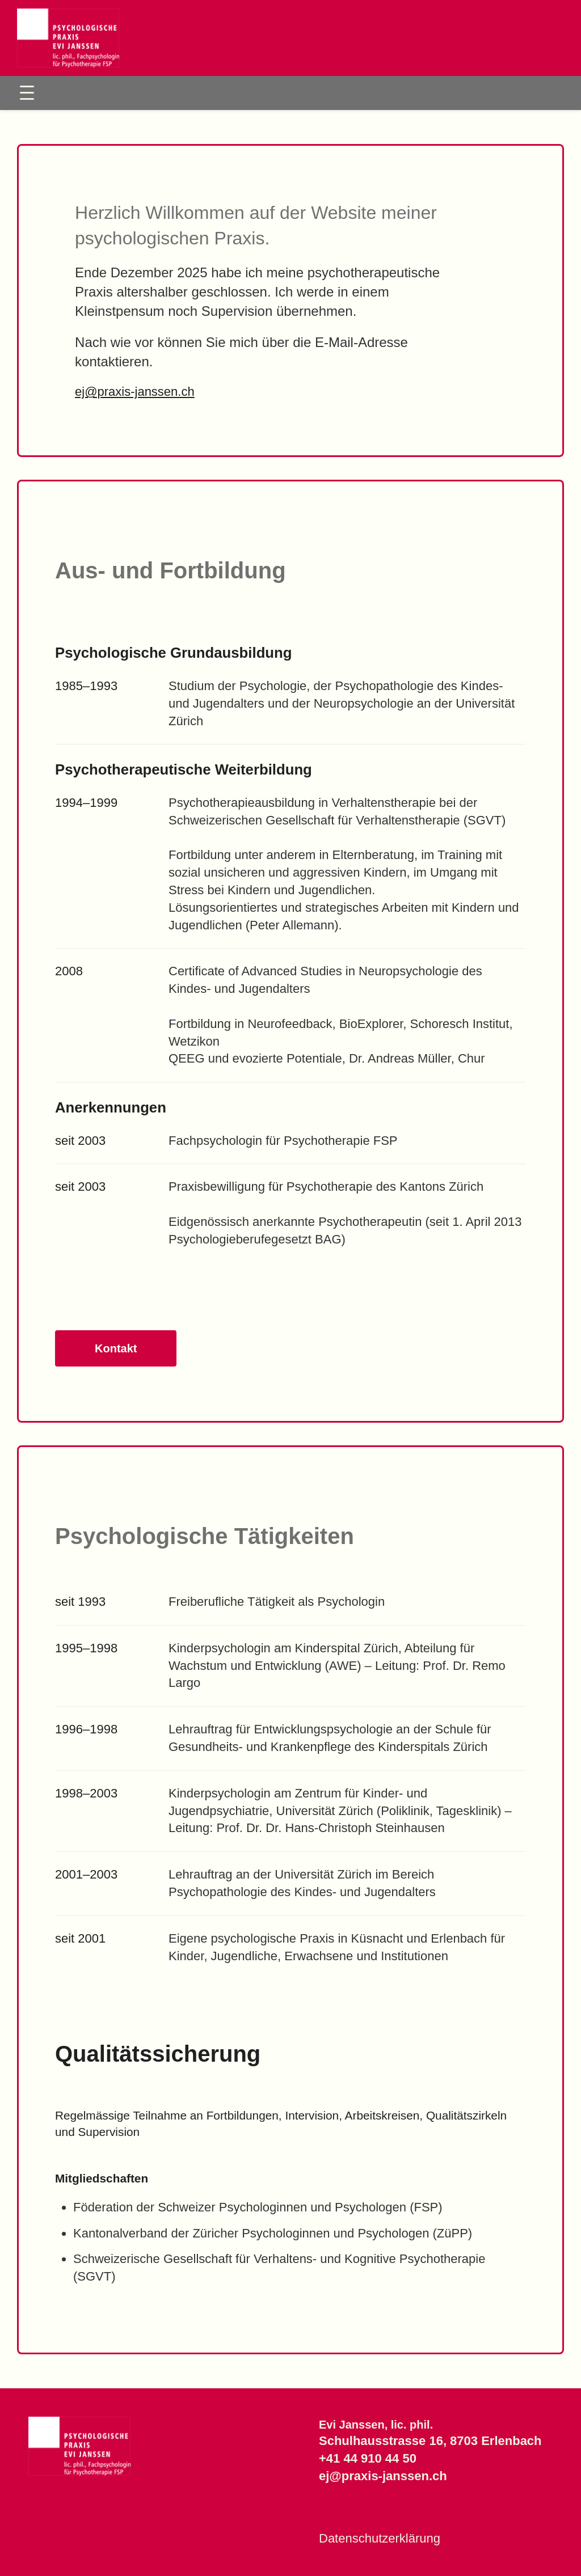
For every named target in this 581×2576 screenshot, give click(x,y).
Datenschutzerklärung (379, 2538)
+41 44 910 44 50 (367, 2458)
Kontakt (116, 1348)
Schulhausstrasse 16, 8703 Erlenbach (430, 2441)
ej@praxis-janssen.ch (135, 391)
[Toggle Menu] (27, 93)
